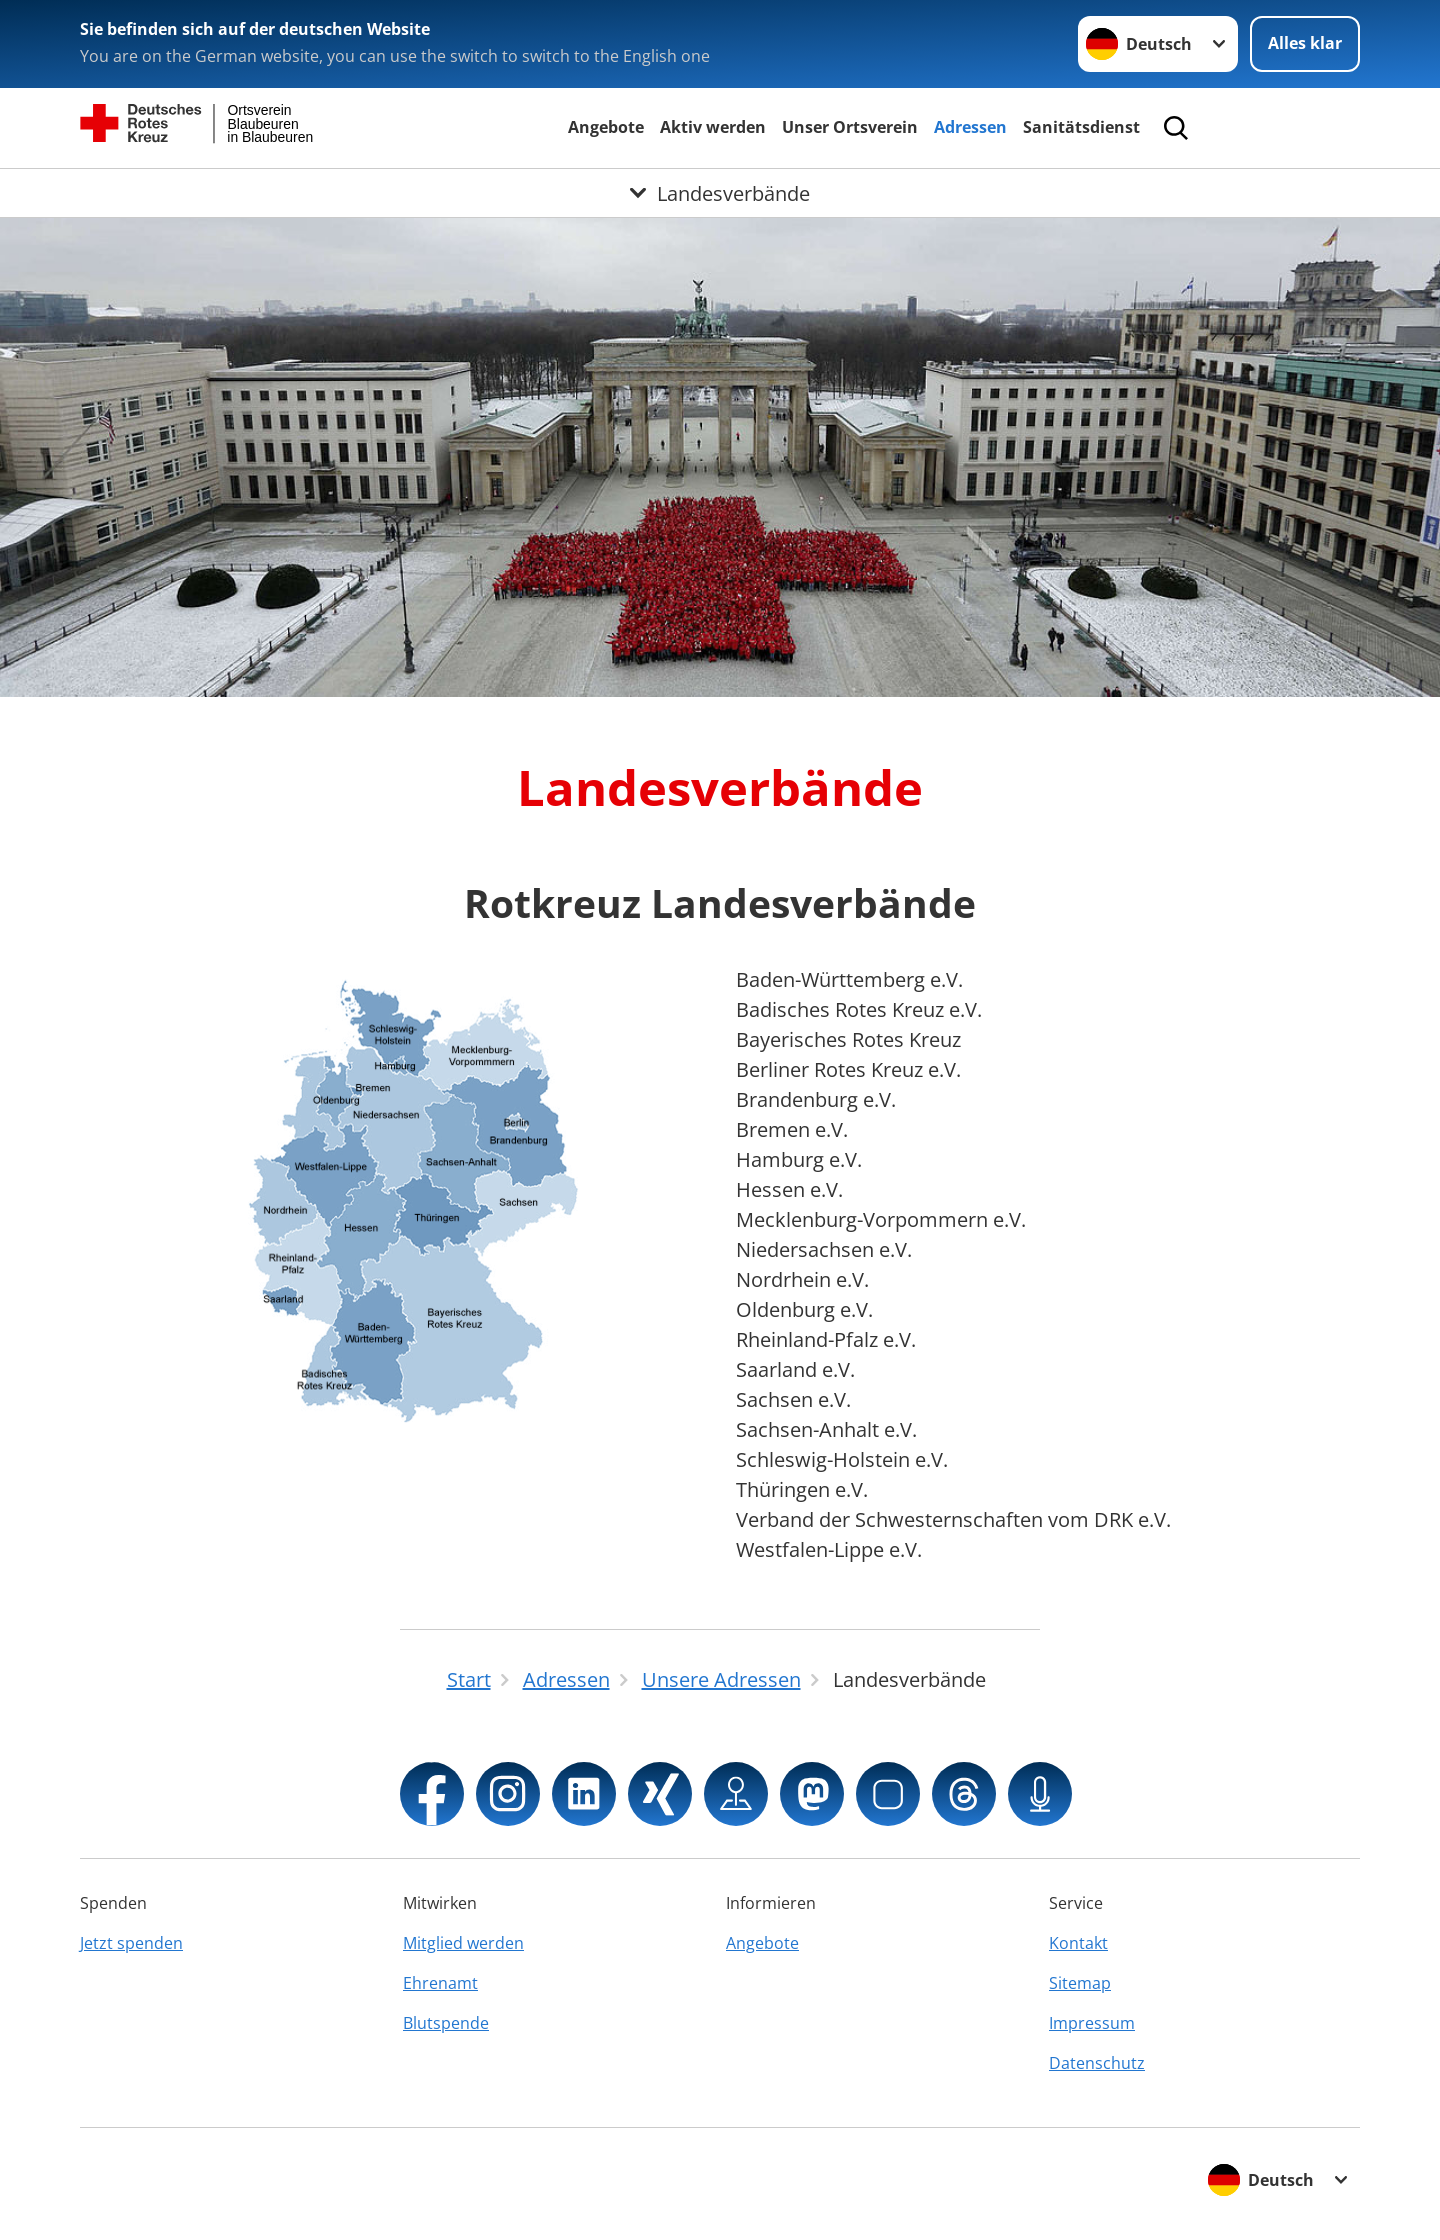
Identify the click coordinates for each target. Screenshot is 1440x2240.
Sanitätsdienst (1081, 127)
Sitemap (1080, 1983)
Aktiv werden (713, 127)
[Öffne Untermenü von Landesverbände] (720, 193)
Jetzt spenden (131, 1943)
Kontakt (1078, 1943)
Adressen (970, 127)
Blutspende (446, 2023)
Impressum (1092, 2023)
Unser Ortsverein (850, 127)
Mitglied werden (463, 1943)
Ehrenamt (440, 1983)
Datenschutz (1097, 2063)
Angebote (606, 127)
